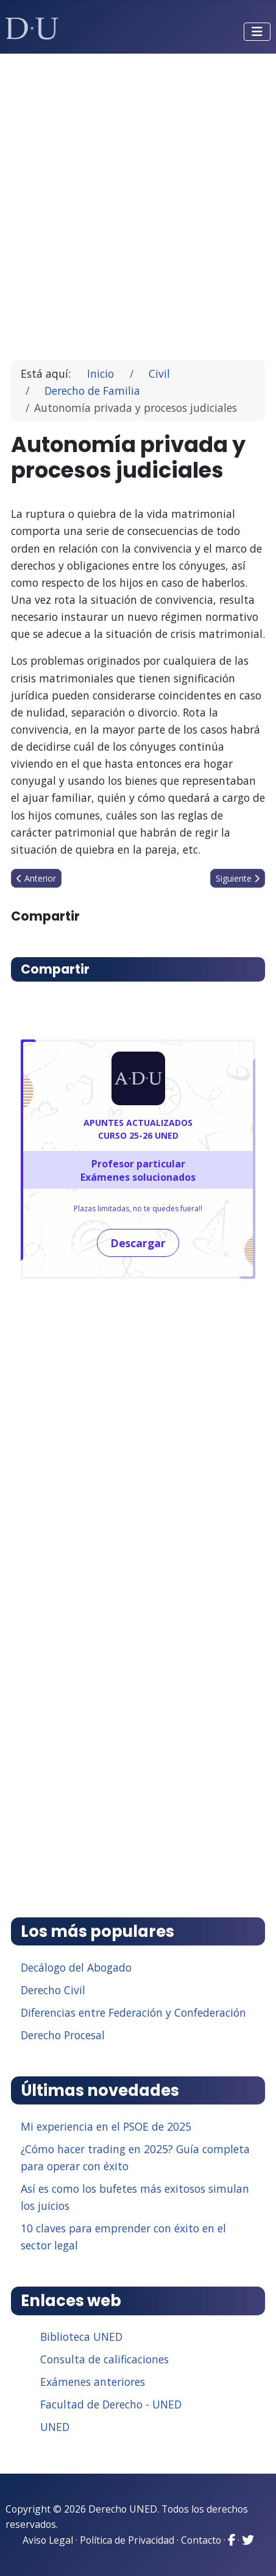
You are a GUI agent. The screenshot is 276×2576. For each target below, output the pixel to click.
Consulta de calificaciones (104, 2359)
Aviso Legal (48, 2540)
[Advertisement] (138, 201)
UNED (54, 2426)
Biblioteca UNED (81, 2336)
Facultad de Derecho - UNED (111, 2404)
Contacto (201, 2540)
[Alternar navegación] (257, 32)
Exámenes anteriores (92, 2381)
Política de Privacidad (127, 2540)
